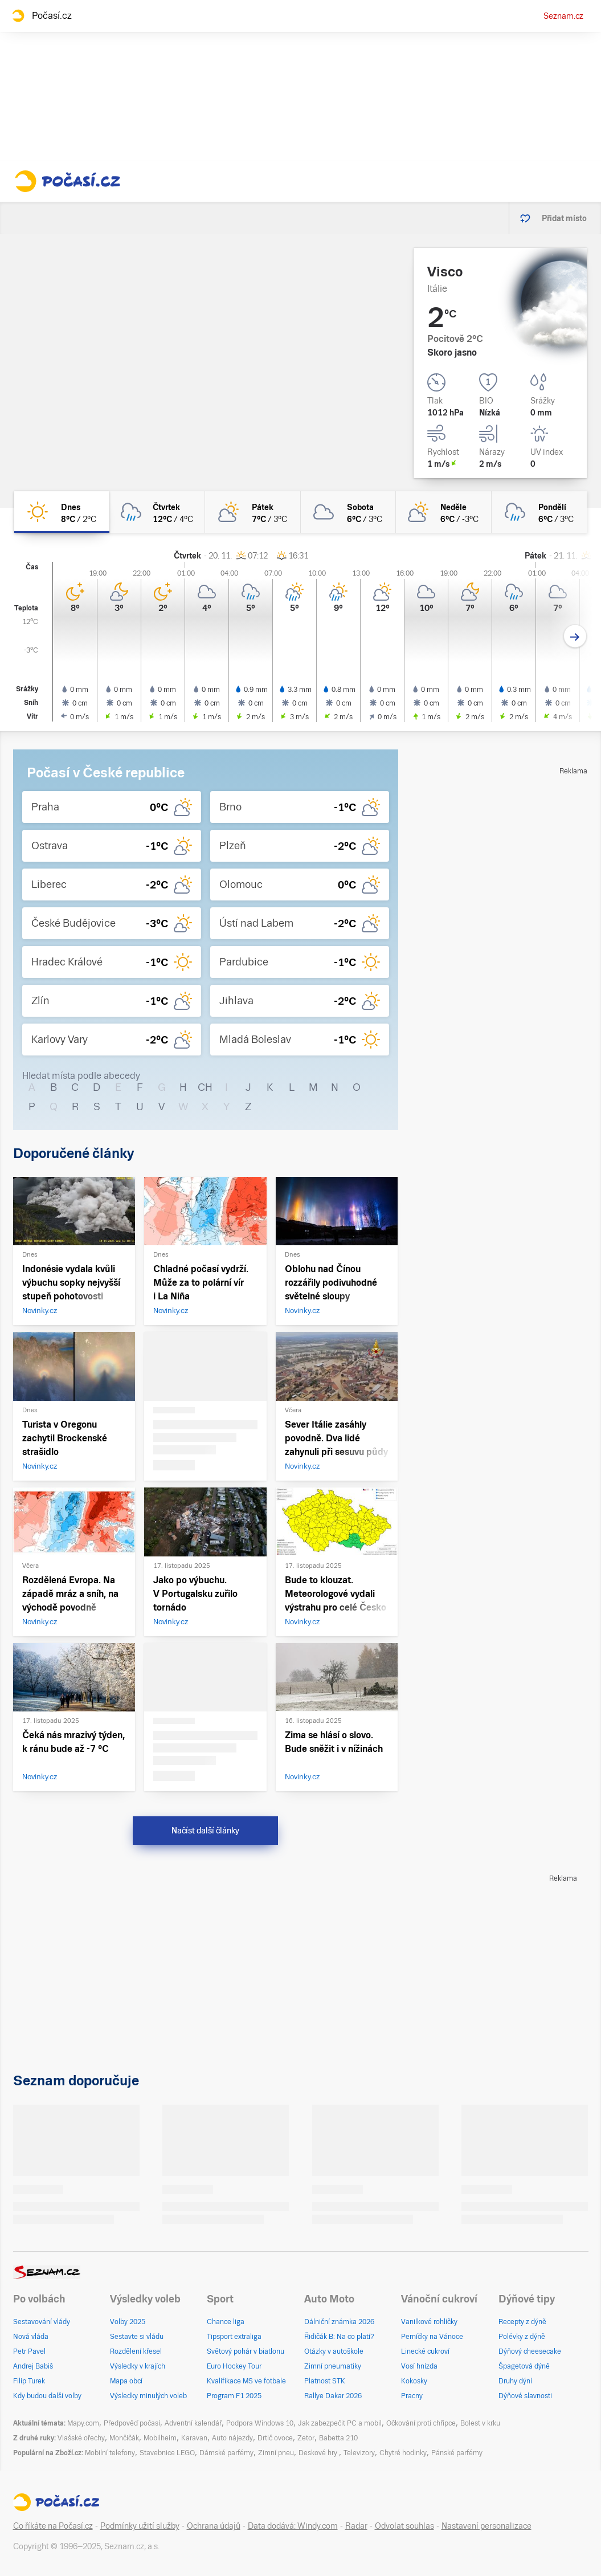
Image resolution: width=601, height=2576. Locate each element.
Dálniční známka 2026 (339, 2322)
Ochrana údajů (213, 2525)
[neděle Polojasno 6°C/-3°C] (444, 512)
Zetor (305, 2438)
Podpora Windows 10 (259, 2423)
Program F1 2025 (234, 2396)
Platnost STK (324, 2381)
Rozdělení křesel (136, 2351)
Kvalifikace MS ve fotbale (246, 2381)
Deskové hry (319, 2453)
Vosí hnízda (419, 2366)
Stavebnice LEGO (167, 2453)
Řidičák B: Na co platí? (339, 2337)
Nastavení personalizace (486, 2525)
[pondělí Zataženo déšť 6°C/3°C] (539, 512)
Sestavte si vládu (136, 2337)
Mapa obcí (126, 2381)
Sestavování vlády (41, 2322)
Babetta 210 (338, 2438)
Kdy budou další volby (47, 2396)
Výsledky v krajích (137, 2366)
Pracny (412, 2396)
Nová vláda (30, 2337)
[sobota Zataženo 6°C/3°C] (348, 512)
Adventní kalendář (193, 2423)
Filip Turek (29, 2381)
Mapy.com (83, 2423)
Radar (356, 2525)
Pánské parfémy (457, 2453)
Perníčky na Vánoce (432, 2337)
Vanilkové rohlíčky (429, 2322)
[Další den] (575, 636)
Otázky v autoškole (333, 2351)
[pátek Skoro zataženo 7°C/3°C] (253, 512)
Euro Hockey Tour (234, 2366)
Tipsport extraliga (234, 2337)
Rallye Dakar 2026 (333, 2396)
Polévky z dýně (521, 2337)
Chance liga (225, 2322)
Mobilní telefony (110, 2453)
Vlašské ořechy (81, 2438)
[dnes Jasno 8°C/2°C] (61, 512)
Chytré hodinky (403, 2453)
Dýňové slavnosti (525, 2396)
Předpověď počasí (132, 2423)
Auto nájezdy (232, 2438)
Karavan (194, 2438)
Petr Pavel (29, 2351)
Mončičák (124, 2438)
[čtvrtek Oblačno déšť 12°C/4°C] (157, 512)
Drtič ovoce (275, 2438)
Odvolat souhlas (404, 2525)
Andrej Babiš (33, 2366)
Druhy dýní (515, 2381)
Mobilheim (160, 2438)
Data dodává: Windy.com (293, 2525)
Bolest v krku (480, 2423)
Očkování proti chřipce (421, 2423)
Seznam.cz (563, 16)
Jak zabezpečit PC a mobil (340, 2423)
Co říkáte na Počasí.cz (53, 2525)
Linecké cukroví (425, 2351)
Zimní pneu (276, 2453)
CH (205, 1087)
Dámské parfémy (226, 2453)
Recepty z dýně (522, 2322)
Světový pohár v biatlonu (245, 2351)
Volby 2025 (127, 2322)
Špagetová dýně (524, 2366)
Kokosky (414, 2381)
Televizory (359, 2453)
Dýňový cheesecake (529, 2351)
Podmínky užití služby (139, 2525)
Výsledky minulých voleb (148, 2396)
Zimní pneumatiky (332, 2366)
